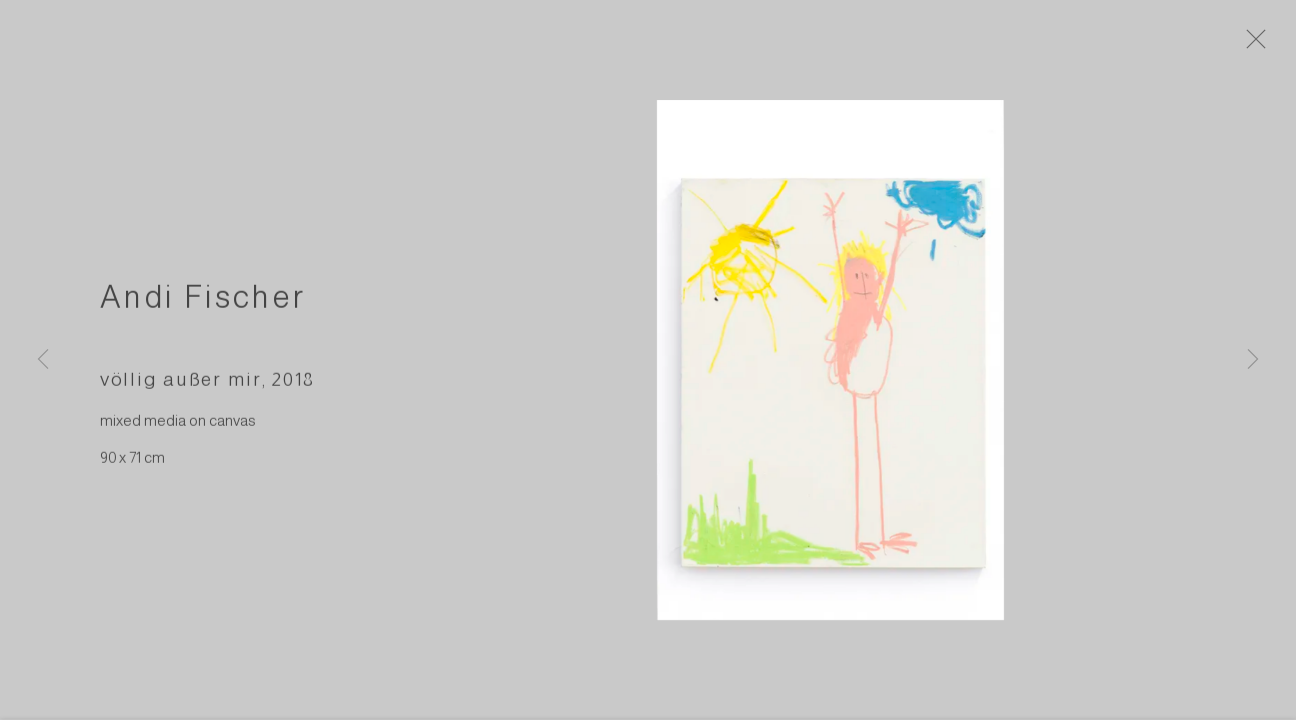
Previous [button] (43, 360)
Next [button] (1253, 360)
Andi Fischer (203, 308)
